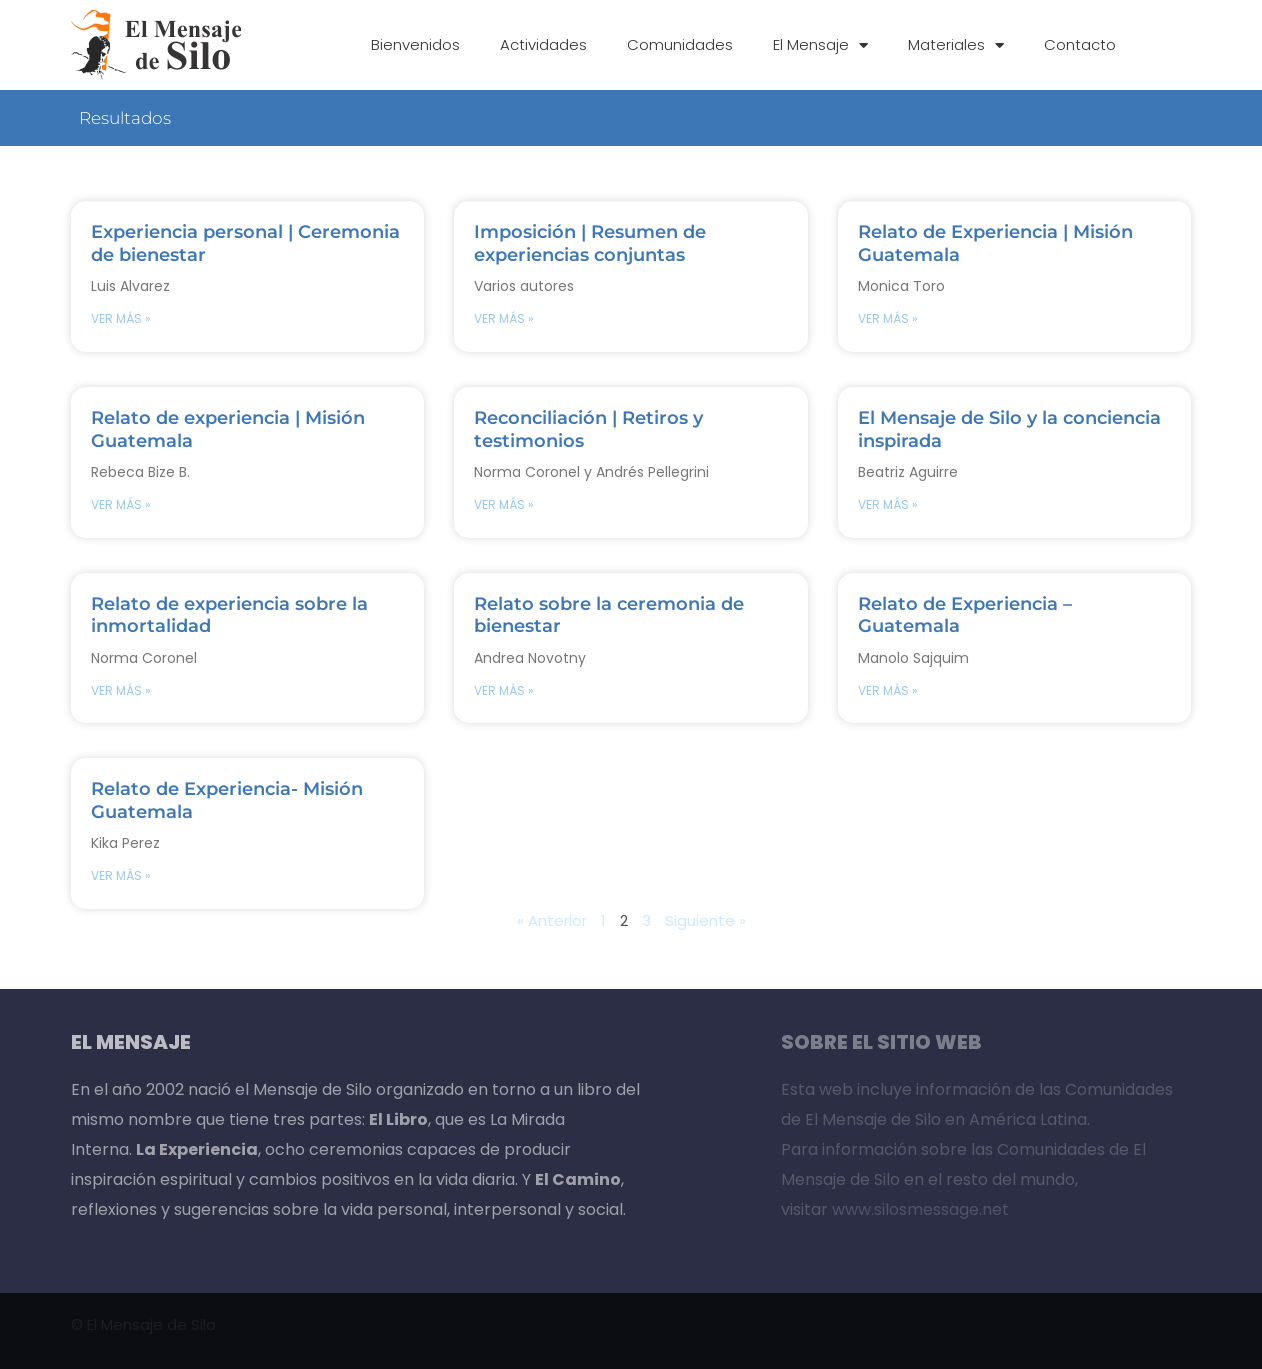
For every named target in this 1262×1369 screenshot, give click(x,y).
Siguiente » (705, 920)
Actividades (543, 44)
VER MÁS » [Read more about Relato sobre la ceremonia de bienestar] (504, 690)
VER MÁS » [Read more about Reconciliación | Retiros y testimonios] (504, 504)
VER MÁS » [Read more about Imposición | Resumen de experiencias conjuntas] (504, 318)
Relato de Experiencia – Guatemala (965, 614)
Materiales (956, 45)
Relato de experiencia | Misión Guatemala (228, 428)
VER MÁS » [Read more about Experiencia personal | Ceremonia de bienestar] (121, 318)
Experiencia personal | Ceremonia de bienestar (245, 242)
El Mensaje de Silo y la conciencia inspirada (1009, 428)
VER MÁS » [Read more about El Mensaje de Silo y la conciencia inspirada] (888, 504)
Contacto (1080, 44)
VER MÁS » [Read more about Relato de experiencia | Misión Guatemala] (121, 504)
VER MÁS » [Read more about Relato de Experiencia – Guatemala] (888, 690)
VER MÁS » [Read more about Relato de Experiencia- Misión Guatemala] (121, 875)
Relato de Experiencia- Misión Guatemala (227, 799)
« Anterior (552, 920)
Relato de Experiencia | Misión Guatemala (995, 242)
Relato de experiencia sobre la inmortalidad (229, 614)
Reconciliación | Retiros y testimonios (588, 428)
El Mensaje (820, 45)
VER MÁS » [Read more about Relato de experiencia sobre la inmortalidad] (121, 690)
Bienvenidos (415, 44)
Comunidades (680, 44)
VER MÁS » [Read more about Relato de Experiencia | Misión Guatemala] (888, 318)
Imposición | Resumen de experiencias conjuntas (590, 242)
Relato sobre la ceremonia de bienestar (609, 614)
